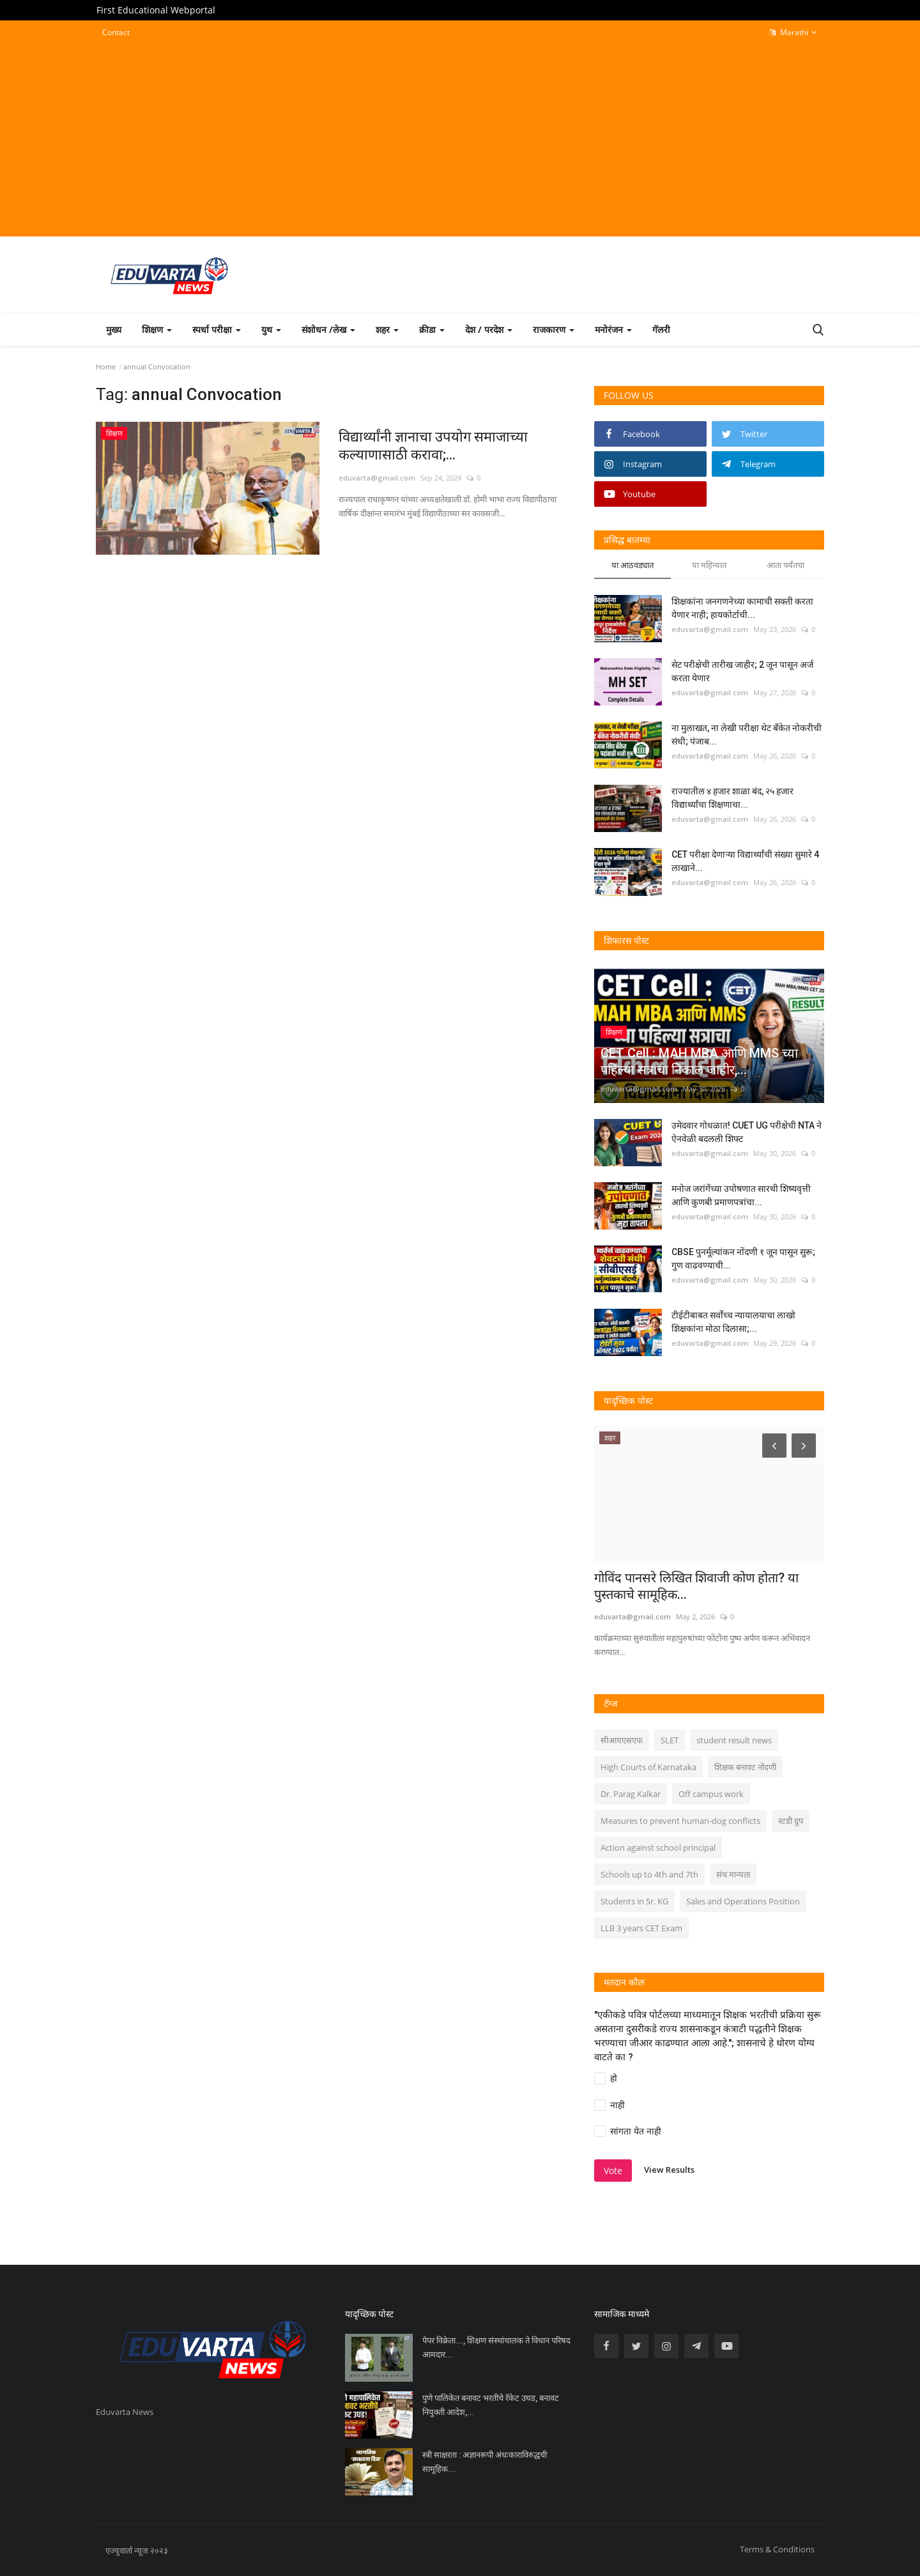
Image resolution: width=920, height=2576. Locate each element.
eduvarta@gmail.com (377, 477)
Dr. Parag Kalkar (631, 1794)
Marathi (793, 32)
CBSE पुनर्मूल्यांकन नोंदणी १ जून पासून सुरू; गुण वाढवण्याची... (743, 1258)
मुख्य (113, 329)
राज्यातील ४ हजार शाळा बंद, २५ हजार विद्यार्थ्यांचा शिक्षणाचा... (732, 798)
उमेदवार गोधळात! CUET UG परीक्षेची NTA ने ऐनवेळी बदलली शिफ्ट (746, 1132)
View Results (669, 2169)
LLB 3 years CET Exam (641, 1928)
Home (106, 366)
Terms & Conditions (777, 2549)
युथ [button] (271, 329)
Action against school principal (658, 1847)
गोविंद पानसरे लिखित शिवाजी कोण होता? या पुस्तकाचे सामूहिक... (696, 1586)
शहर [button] (387, 329)
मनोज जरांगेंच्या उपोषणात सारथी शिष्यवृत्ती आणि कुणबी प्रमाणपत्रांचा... (741, 1195)
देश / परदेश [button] (488, 329)
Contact (116, 32)
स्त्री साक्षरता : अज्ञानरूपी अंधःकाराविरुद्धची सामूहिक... (484, 2462)
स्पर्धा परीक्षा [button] (216, 329)
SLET (669, 1740)
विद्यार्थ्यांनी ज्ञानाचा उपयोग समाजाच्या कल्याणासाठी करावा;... (433, 446)
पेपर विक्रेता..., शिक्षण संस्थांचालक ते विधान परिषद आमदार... (496, 2347)
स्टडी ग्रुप (790, 1820)
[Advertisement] (460, 138)
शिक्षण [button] (157, 329)
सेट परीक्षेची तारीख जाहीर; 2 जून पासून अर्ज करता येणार (742, 671)
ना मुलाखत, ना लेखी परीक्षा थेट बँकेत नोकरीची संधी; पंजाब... (746, 734)
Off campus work (711, 1794)
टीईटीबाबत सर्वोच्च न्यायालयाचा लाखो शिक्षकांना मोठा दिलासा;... (733, 1322)
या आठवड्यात (632, 565)
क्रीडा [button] (432, 329)
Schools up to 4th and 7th (649, 1874)
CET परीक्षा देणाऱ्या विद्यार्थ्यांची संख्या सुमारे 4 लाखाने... (745, 861)
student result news (734, 1740)
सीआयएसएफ (622, 1740)
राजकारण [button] (553, 329)
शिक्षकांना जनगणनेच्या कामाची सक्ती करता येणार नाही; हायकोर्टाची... (742, 608)
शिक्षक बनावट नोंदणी (745, 1767)
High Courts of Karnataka (648, 1767)
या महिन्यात (709, 565)
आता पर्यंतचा (785, 565)
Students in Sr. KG (634, 1901)
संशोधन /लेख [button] (328, 329)
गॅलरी (661, 329)
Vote (613, 2170)
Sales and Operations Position (743, 1901)
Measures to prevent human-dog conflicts (680, 1820)
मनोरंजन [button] (613, 329)
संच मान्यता (733, 1874)
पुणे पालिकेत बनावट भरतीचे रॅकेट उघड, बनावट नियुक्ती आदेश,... (490, 2405)
